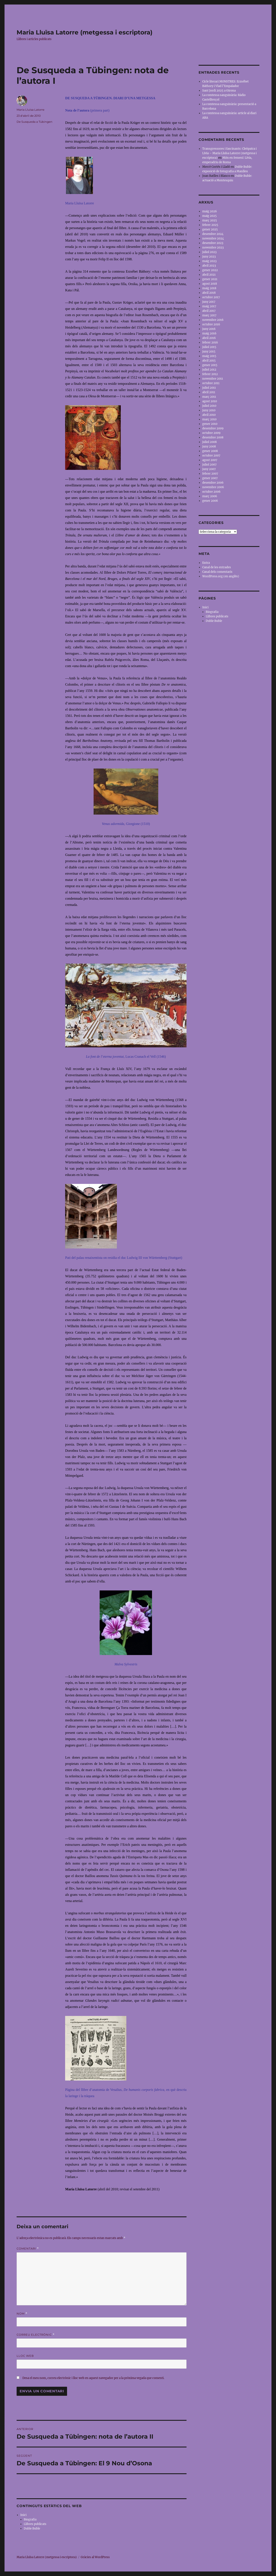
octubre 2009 (211, 433)
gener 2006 (210, 501)
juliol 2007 (209, 464)
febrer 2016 (210, 342)
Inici (23, 2515)
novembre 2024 (213, 238)
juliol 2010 (209, 406)
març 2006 (209, 496)
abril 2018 (209, 293)
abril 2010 (209, 415)
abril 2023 (209, 265)
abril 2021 (209, 274)
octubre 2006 (211, 492)
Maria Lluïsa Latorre (30, 109)
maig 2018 (209, 288)
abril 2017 (209, 311)
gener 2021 (209, 279)
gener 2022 (210, 270)
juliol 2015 (209, 347)
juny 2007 (209, 469)
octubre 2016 (211, 324)
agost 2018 (209, 284)
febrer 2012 (210, 374)
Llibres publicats (35, 2524)
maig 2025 (209, 216)
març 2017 (209, 315)
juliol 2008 (209, 442)
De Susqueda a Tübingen (34, 121)
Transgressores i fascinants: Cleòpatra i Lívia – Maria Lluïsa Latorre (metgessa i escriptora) (229, 153)
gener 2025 (210, 229)
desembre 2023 (212, 243)
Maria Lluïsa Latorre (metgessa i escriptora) (84, 32)
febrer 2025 (210, 225)
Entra (206, 563)
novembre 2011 (212, 378)
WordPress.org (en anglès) (220, 576)
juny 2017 (208, 302)
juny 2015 (208, 351)
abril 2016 (209, 338)
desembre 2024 (212, 234)
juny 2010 (208, 410)
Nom (22, 2313)
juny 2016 (209, 329)
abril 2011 (208, 392)
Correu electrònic (36, 2335)
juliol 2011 (209, 388)
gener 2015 (209, 365)
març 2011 (209, 397)
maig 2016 (209, 333)
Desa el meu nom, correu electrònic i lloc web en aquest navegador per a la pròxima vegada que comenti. (93, 2378)
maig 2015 (209, 356)
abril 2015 (209, 360)
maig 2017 (209, 306)
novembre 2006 (213, 487)
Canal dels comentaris (217, 572)
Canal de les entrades (216, 567)
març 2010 (209, 419)
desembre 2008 (212, 437)
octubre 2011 (211, 383)
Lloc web (25, 2355)
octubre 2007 (211, 455)
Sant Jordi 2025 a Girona (219, 90)
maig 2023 (209, 261)
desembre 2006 (213, 482)
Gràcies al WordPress (95, 2557)
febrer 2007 (210, 473)
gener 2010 (209, 424)
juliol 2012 (209, 369)
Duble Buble (32, 2528)
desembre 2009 (213, 428)
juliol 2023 (209, 252)
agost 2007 (209, 460)
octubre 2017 (211, 297)
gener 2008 (210, 451)
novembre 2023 (213, 247)
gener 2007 (210, 478)
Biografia (30, 2519)
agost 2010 (209, 401)
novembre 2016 (213, 320)
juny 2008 (209, 446)
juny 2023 (209, 256)
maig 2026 (209, 211)
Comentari (28, 2248)
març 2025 (209, 220)
